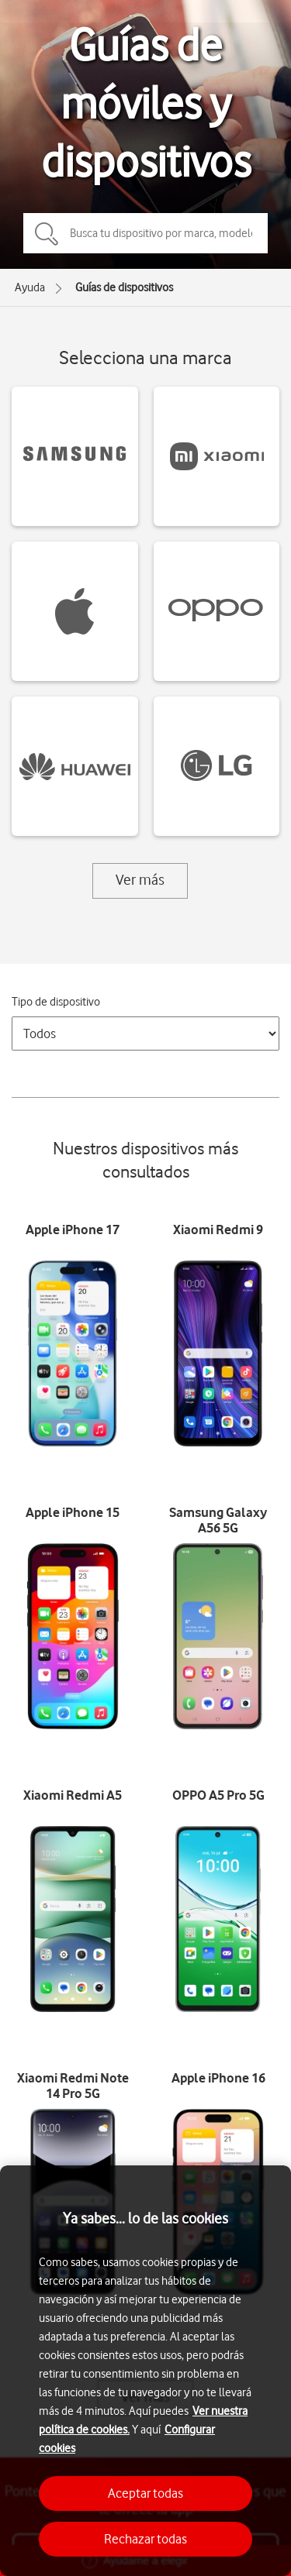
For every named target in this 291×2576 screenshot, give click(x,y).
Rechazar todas (145, 2539)
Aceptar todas (145, 2493)
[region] (145, 2370)
